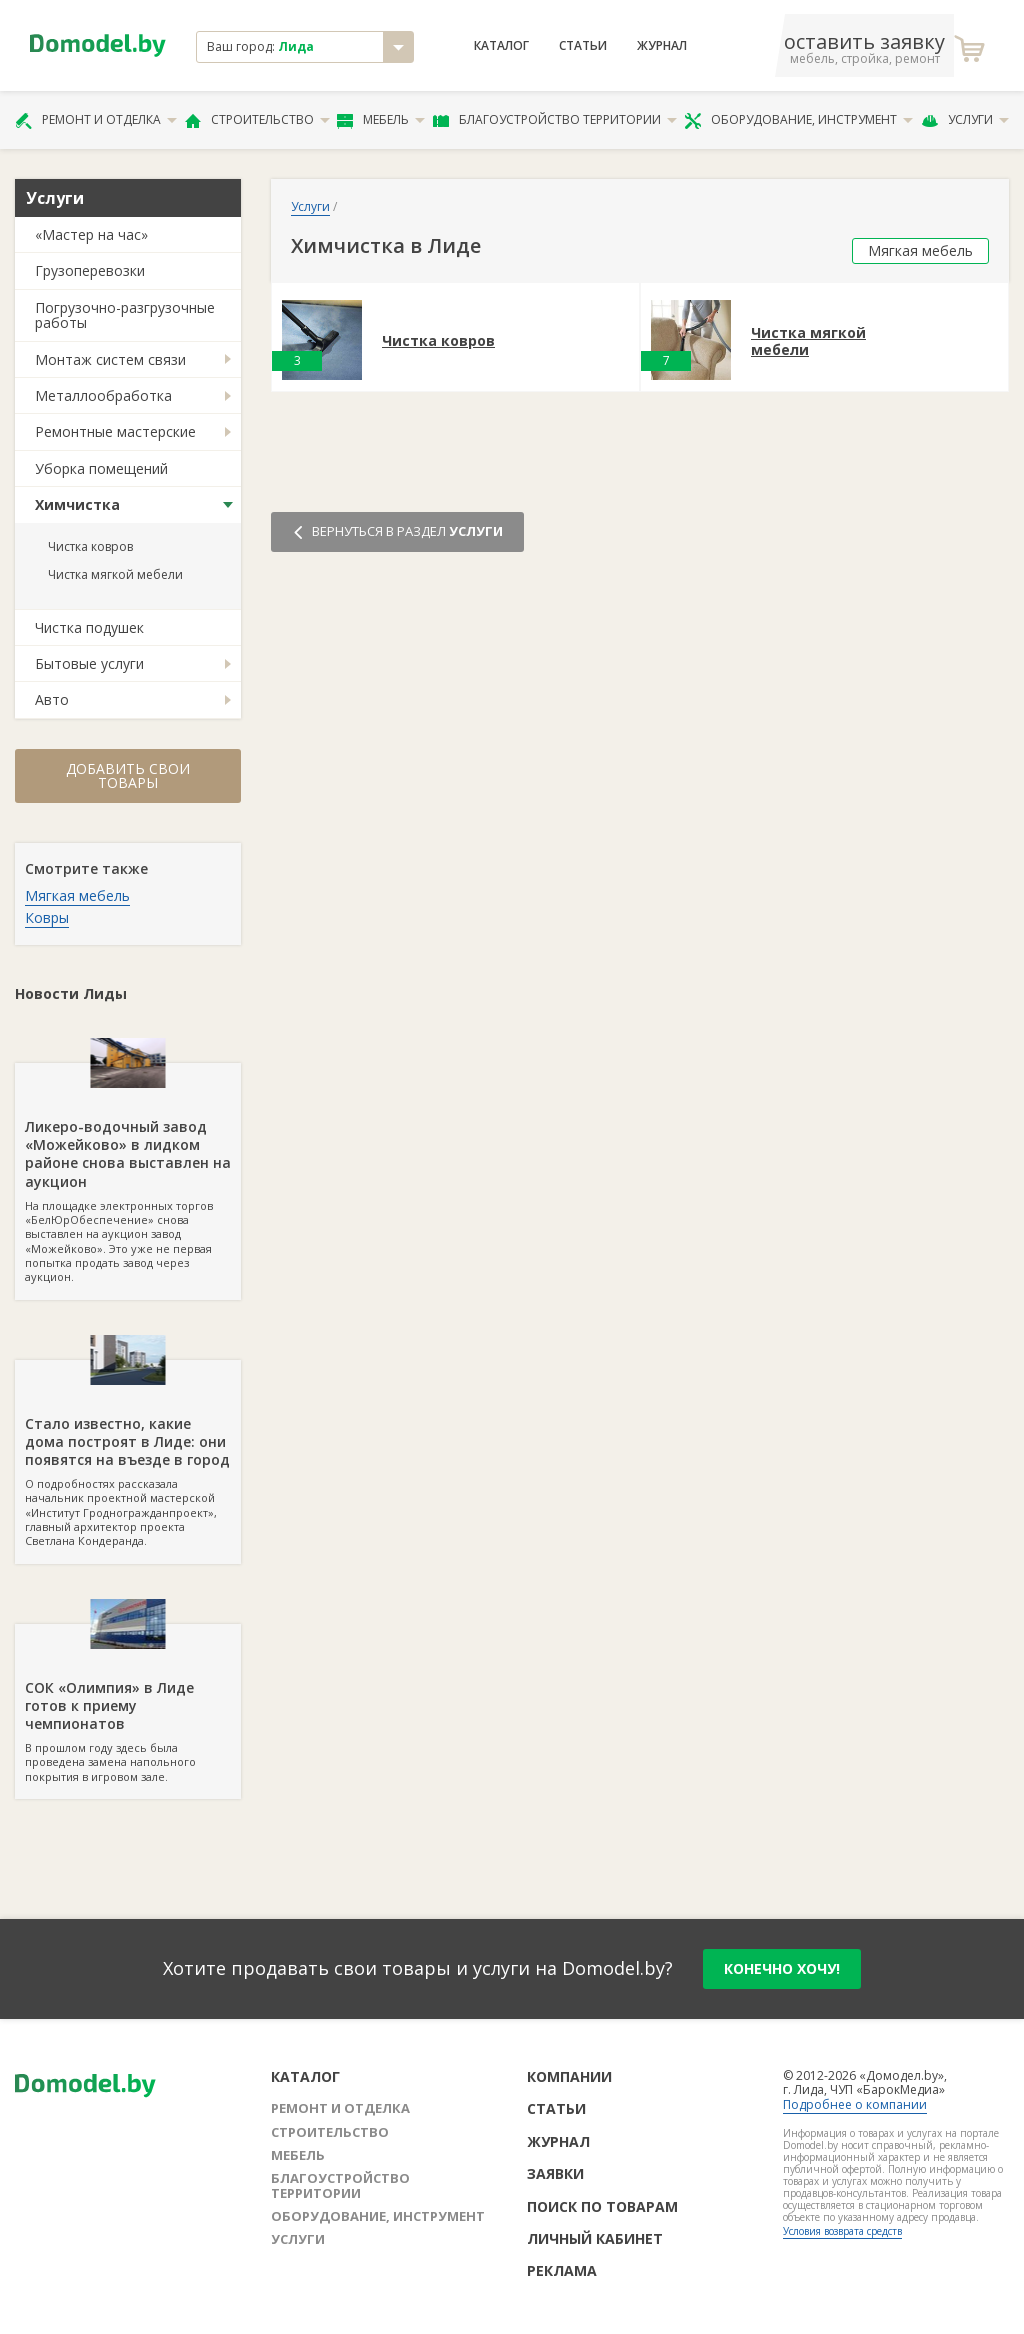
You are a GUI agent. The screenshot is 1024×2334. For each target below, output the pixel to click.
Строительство (257, 120)
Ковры (47, 917)
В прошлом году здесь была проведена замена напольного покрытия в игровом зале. (128, 1704)
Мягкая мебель (77, 895)
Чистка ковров (90, 546)
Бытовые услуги (89, 663)
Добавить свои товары (128, 775)
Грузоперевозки (90, 270)
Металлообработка (103, 395)
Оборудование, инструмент (798, 120)
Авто (52, 699)
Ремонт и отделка (96, 120)
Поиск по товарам (602, 2206)
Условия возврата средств (842, 2231)
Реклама (562, 2270)
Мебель (381, 120)
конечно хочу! (782, 1968)
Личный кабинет (595, 2238)
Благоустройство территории (555, 120)
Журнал (662, 46)
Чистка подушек (89, 627)
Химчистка (77, 504)
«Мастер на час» (91, 234)
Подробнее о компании (855, 2104)
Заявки (555, 2173)
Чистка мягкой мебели (115, 574)
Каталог (501, 46)
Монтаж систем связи (110, 359)
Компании (569, 2076)
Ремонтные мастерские (115, 431)
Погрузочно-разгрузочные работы (125, 315)
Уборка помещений (101, 468)
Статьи (583, 46)
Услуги (965, 120)
